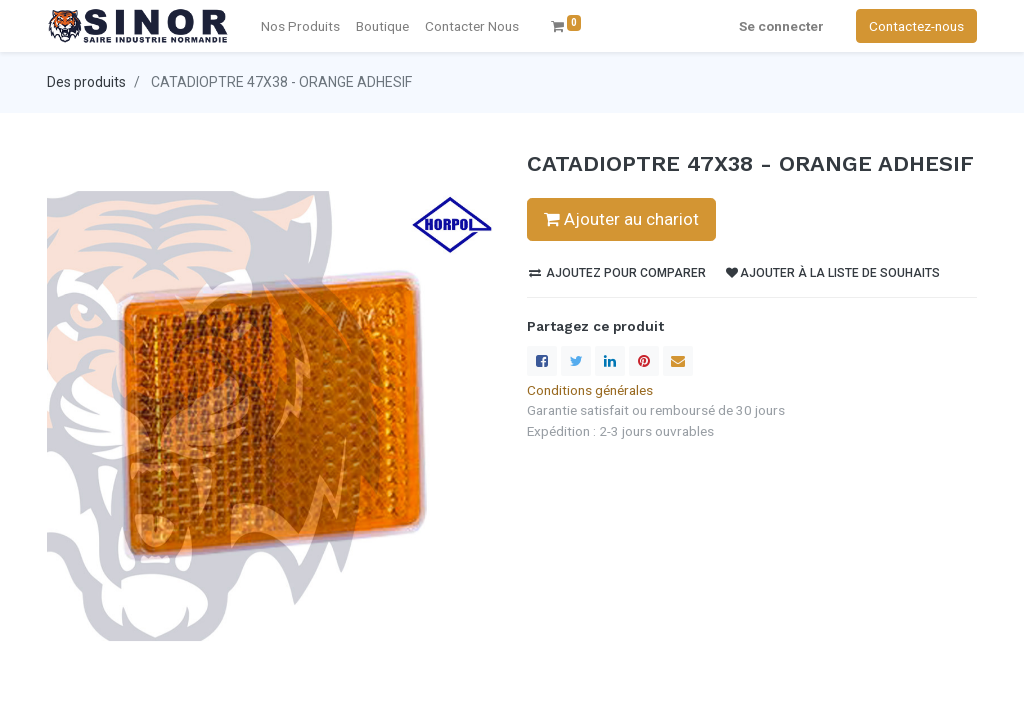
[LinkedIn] (610, 361)
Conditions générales (590, 390)
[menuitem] (472, 26)
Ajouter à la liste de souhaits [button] (833, 273)
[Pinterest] (644, 361)
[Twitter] (576, 361)
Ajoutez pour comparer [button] (617, 273)
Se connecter (781, 26)
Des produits (86, 82)
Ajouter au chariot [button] (621, 219)
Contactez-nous (916, 26)
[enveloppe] (678, 361)
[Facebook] (542, 361)
